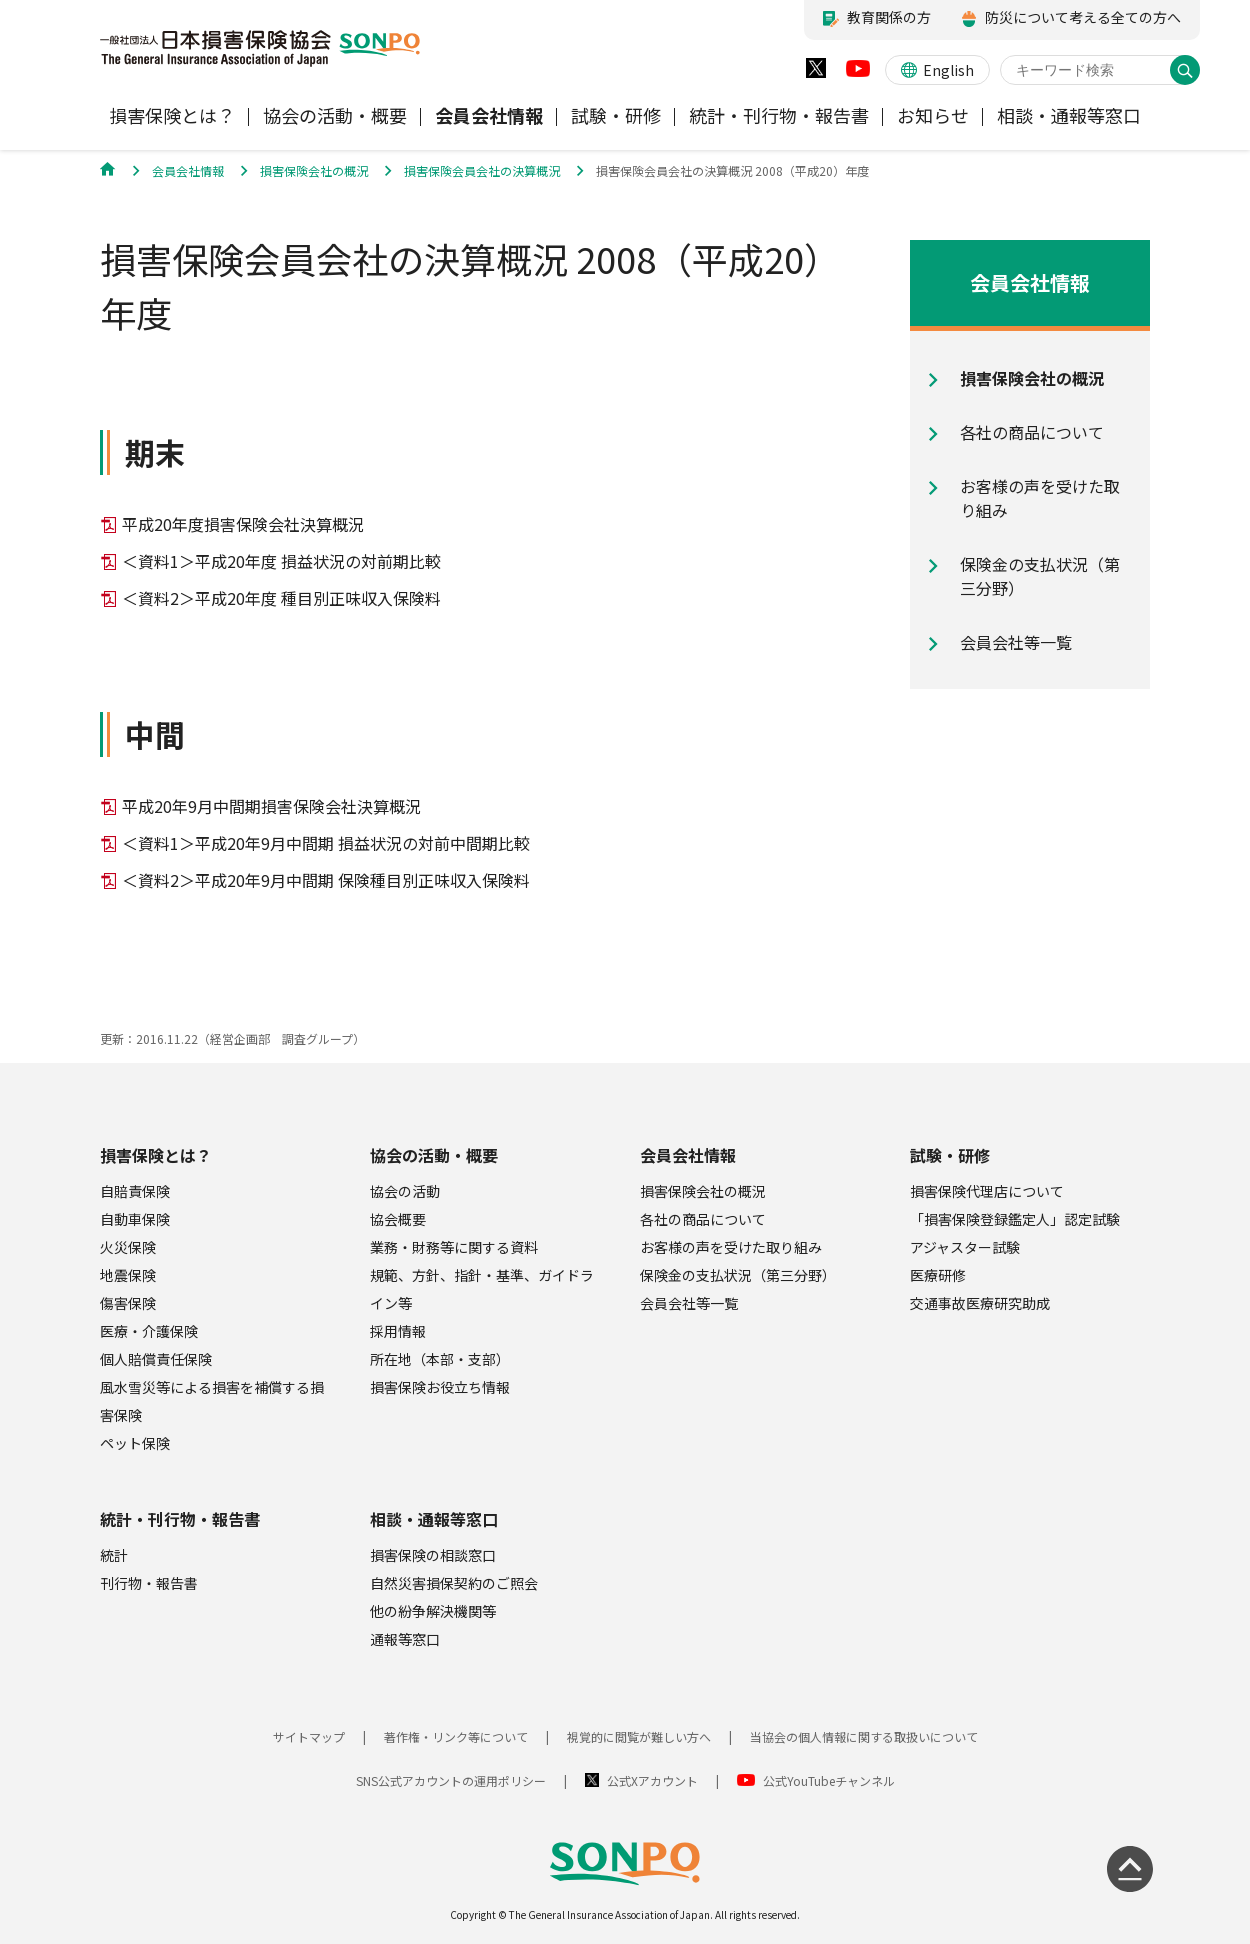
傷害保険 (128, 1303)
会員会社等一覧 (689, 1303)
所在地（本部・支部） (440, 1359)
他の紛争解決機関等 (433, 1611)
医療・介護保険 (149, 1331)
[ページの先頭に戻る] (1130, 1869)
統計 (114, 1555)
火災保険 (128, 1247)
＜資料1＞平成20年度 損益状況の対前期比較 (281, 561)
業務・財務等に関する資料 (454, 1247)
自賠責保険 (135, 1191)
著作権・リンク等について (456, 1736)
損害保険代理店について (987, 1191)
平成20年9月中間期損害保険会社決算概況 (271, 806)
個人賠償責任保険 (156, 1359)
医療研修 (938, 1275)
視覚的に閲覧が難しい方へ (639, 1736)
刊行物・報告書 (149, 1583)
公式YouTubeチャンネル (829, 1780)
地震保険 (128, 1275)
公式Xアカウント (652, 1780)
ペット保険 (135, 1443)
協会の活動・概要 (434, 1155)
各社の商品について (703, 1219)
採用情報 (398, 1331)
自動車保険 (135, 1219)
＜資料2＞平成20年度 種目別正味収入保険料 (281, 598)
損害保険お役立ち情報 (440, 1387)
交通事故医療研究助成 (980, 1303)
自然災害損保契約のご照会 (454, 1583)
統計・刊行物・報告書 (180, 1519)
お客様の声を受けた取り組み (731, 1247)
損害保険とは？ (156, 1155)
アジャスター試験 (965, 1247)
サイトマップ (309, 1736)
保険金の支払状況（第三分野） (738, 1275)
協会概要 (398, 1219)
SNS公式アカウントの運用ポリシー (451, 1780)
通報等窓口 (405, 1639)
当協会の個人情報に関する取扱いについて (864, 1736)
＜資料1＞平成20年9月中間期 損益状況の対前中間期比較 (326, 843)
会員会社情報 (688, 1155)
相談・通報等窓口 (434, 1519)
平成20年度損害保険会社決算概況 (243, 524)
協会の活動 (405, 1191)
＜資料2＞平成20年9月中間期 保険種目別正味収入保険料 (326, 880)
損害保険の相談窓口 (433, 1555)
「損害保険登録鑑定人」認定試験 (1015, 1219)
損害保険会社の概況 (703, 1191)
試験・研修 (950, 1155)
